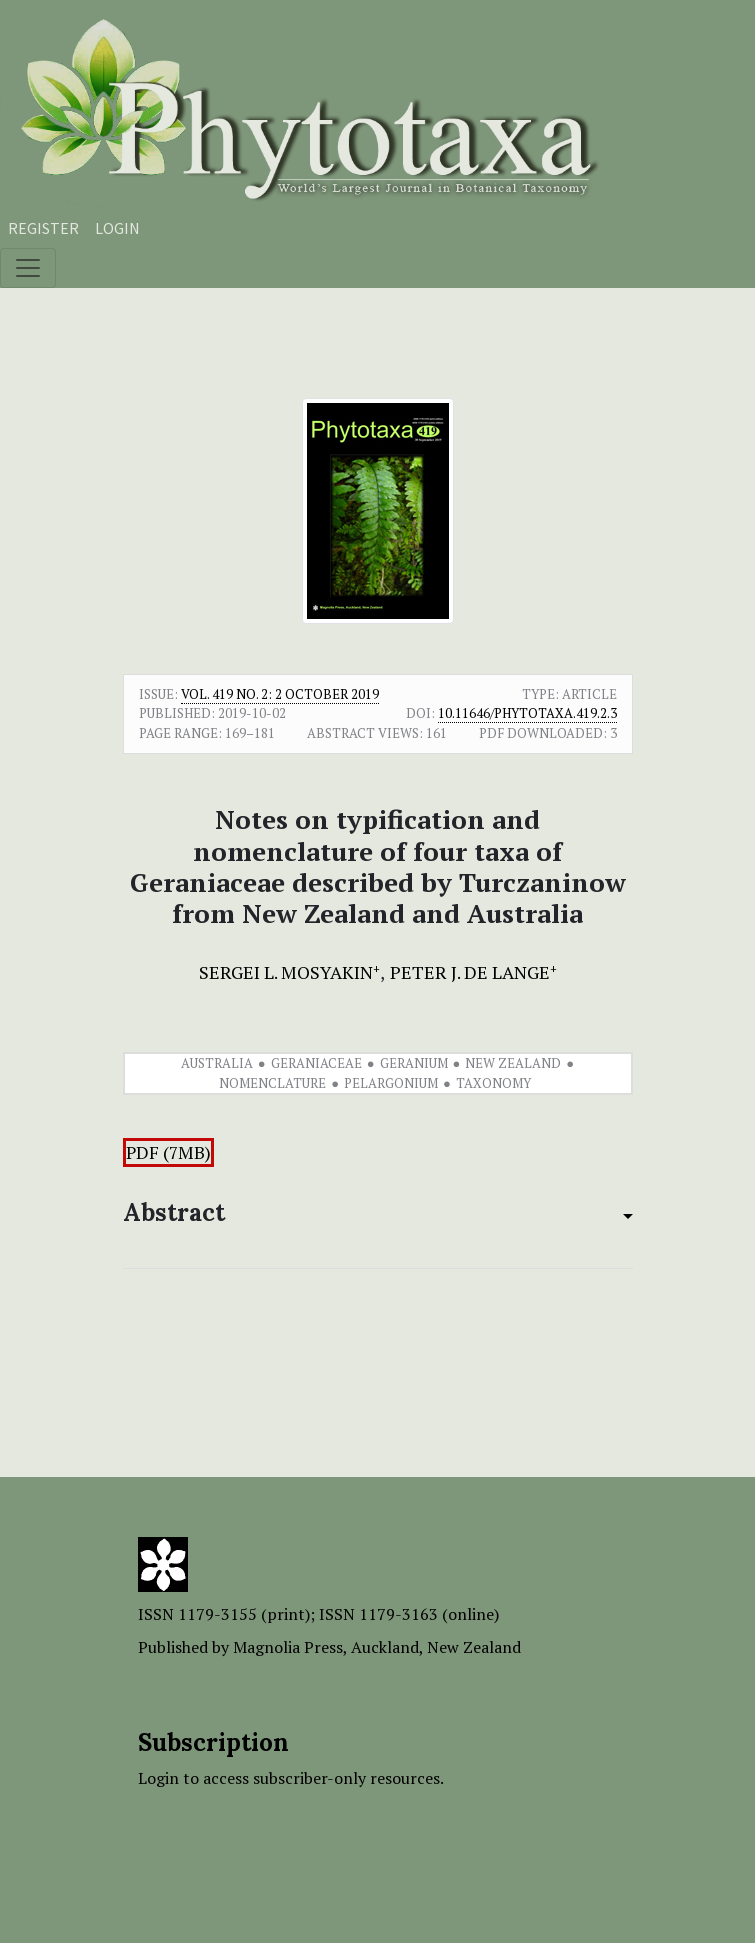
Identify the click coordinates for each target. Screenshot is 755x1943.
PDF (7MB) (168, 1152)
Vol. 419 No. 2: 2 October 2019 (280, 694)
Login (117, 228)
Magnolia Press (288, 1647)
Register (43, 228)
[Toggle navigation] (28, 268)
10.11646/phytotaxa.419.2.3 (527, 713)
